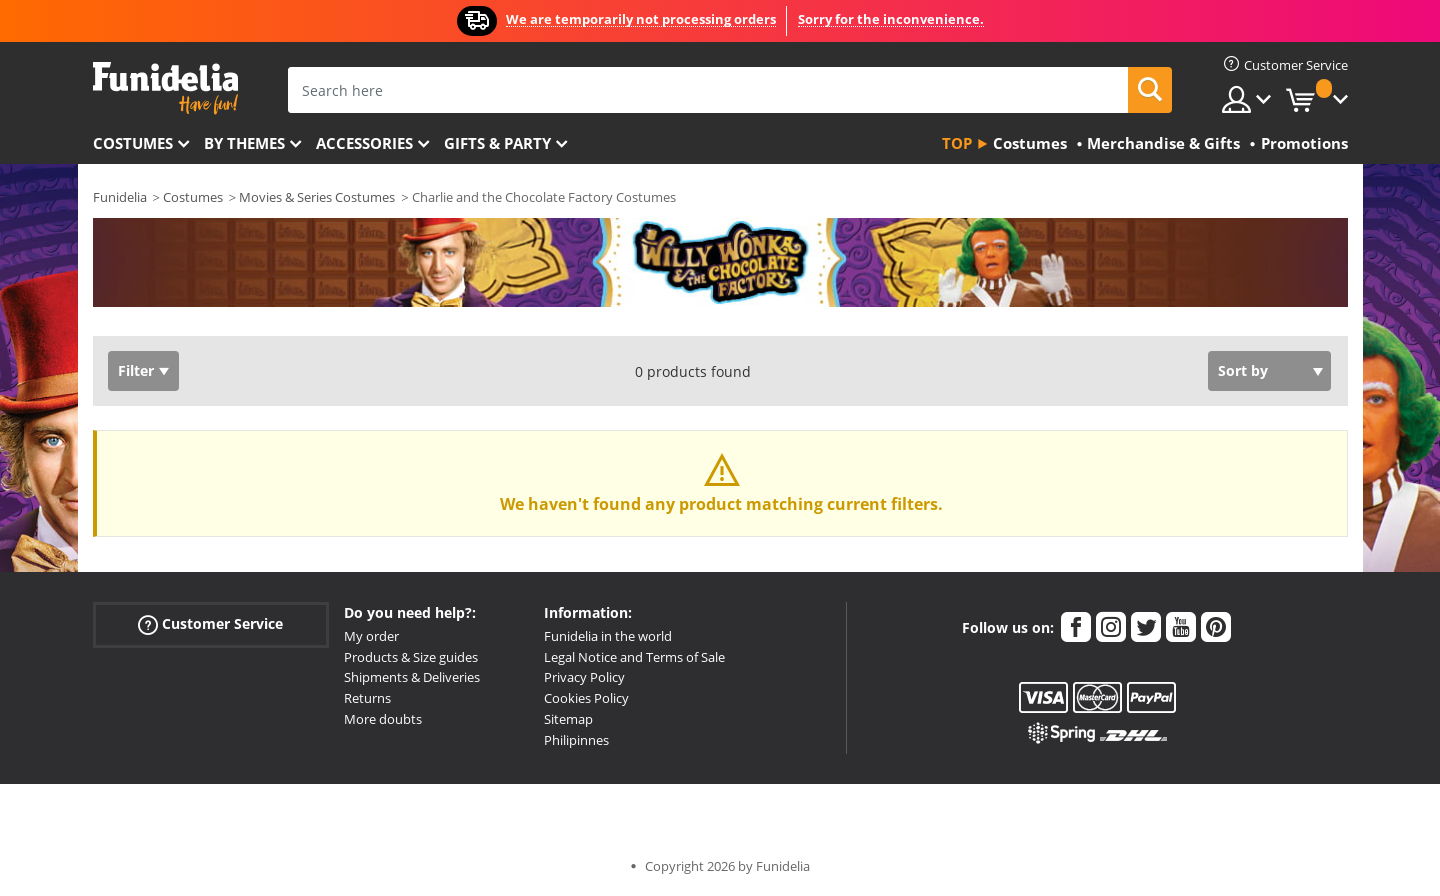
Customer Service (210, 624)
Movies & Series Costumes (317, 197)
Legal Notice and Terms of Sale (634, 657)
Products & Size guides (411, 657)
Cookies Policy (586, 698)
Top (957, 143)
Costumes (133, 143)
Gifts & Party (497, 143)
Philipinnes (576, 740)
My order (371, 636)
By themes (244, 143)
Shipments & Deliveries (412, 677)
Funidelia (120, 197)
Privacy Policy (584, 677)
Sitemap (568, 719)
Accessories (364, 143)
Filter (136, 370)
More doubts (383, 719)
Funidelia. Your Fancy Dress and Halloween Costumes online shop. (165, 88)
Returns (367, 698)
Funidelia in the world (608, 636)
